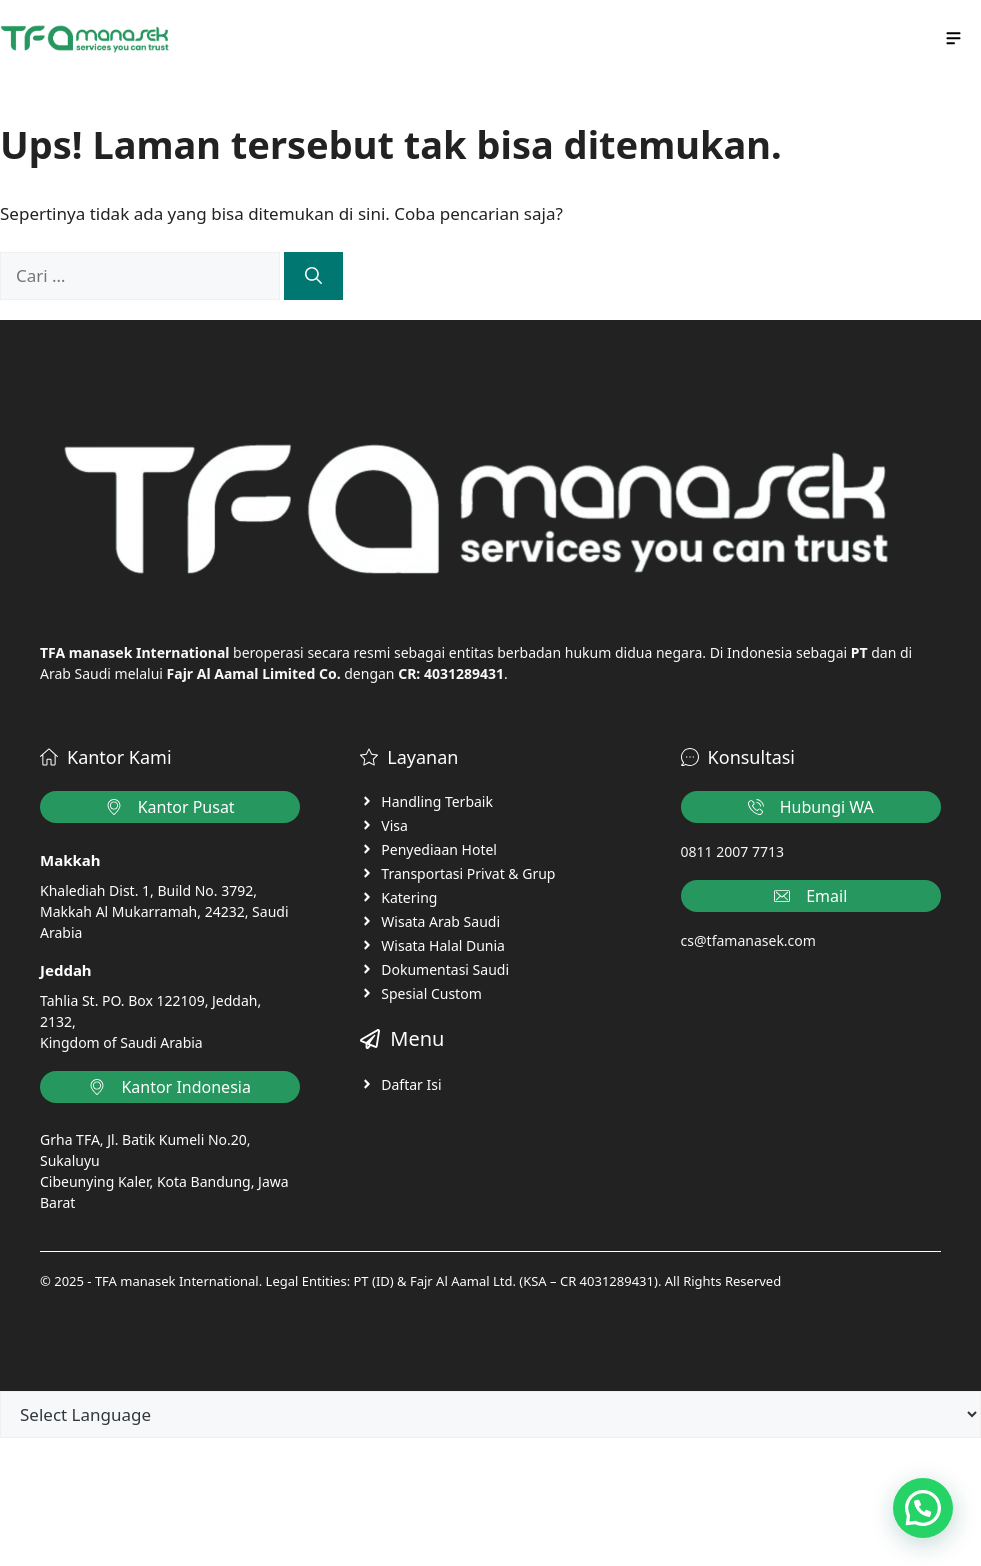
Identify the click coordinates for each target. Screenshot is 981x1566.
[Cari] (313, 276)
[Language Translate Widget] (490, 1414)
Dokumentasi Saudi (445, 969)
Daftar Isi (411, 1084)
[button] (923, 1508)
